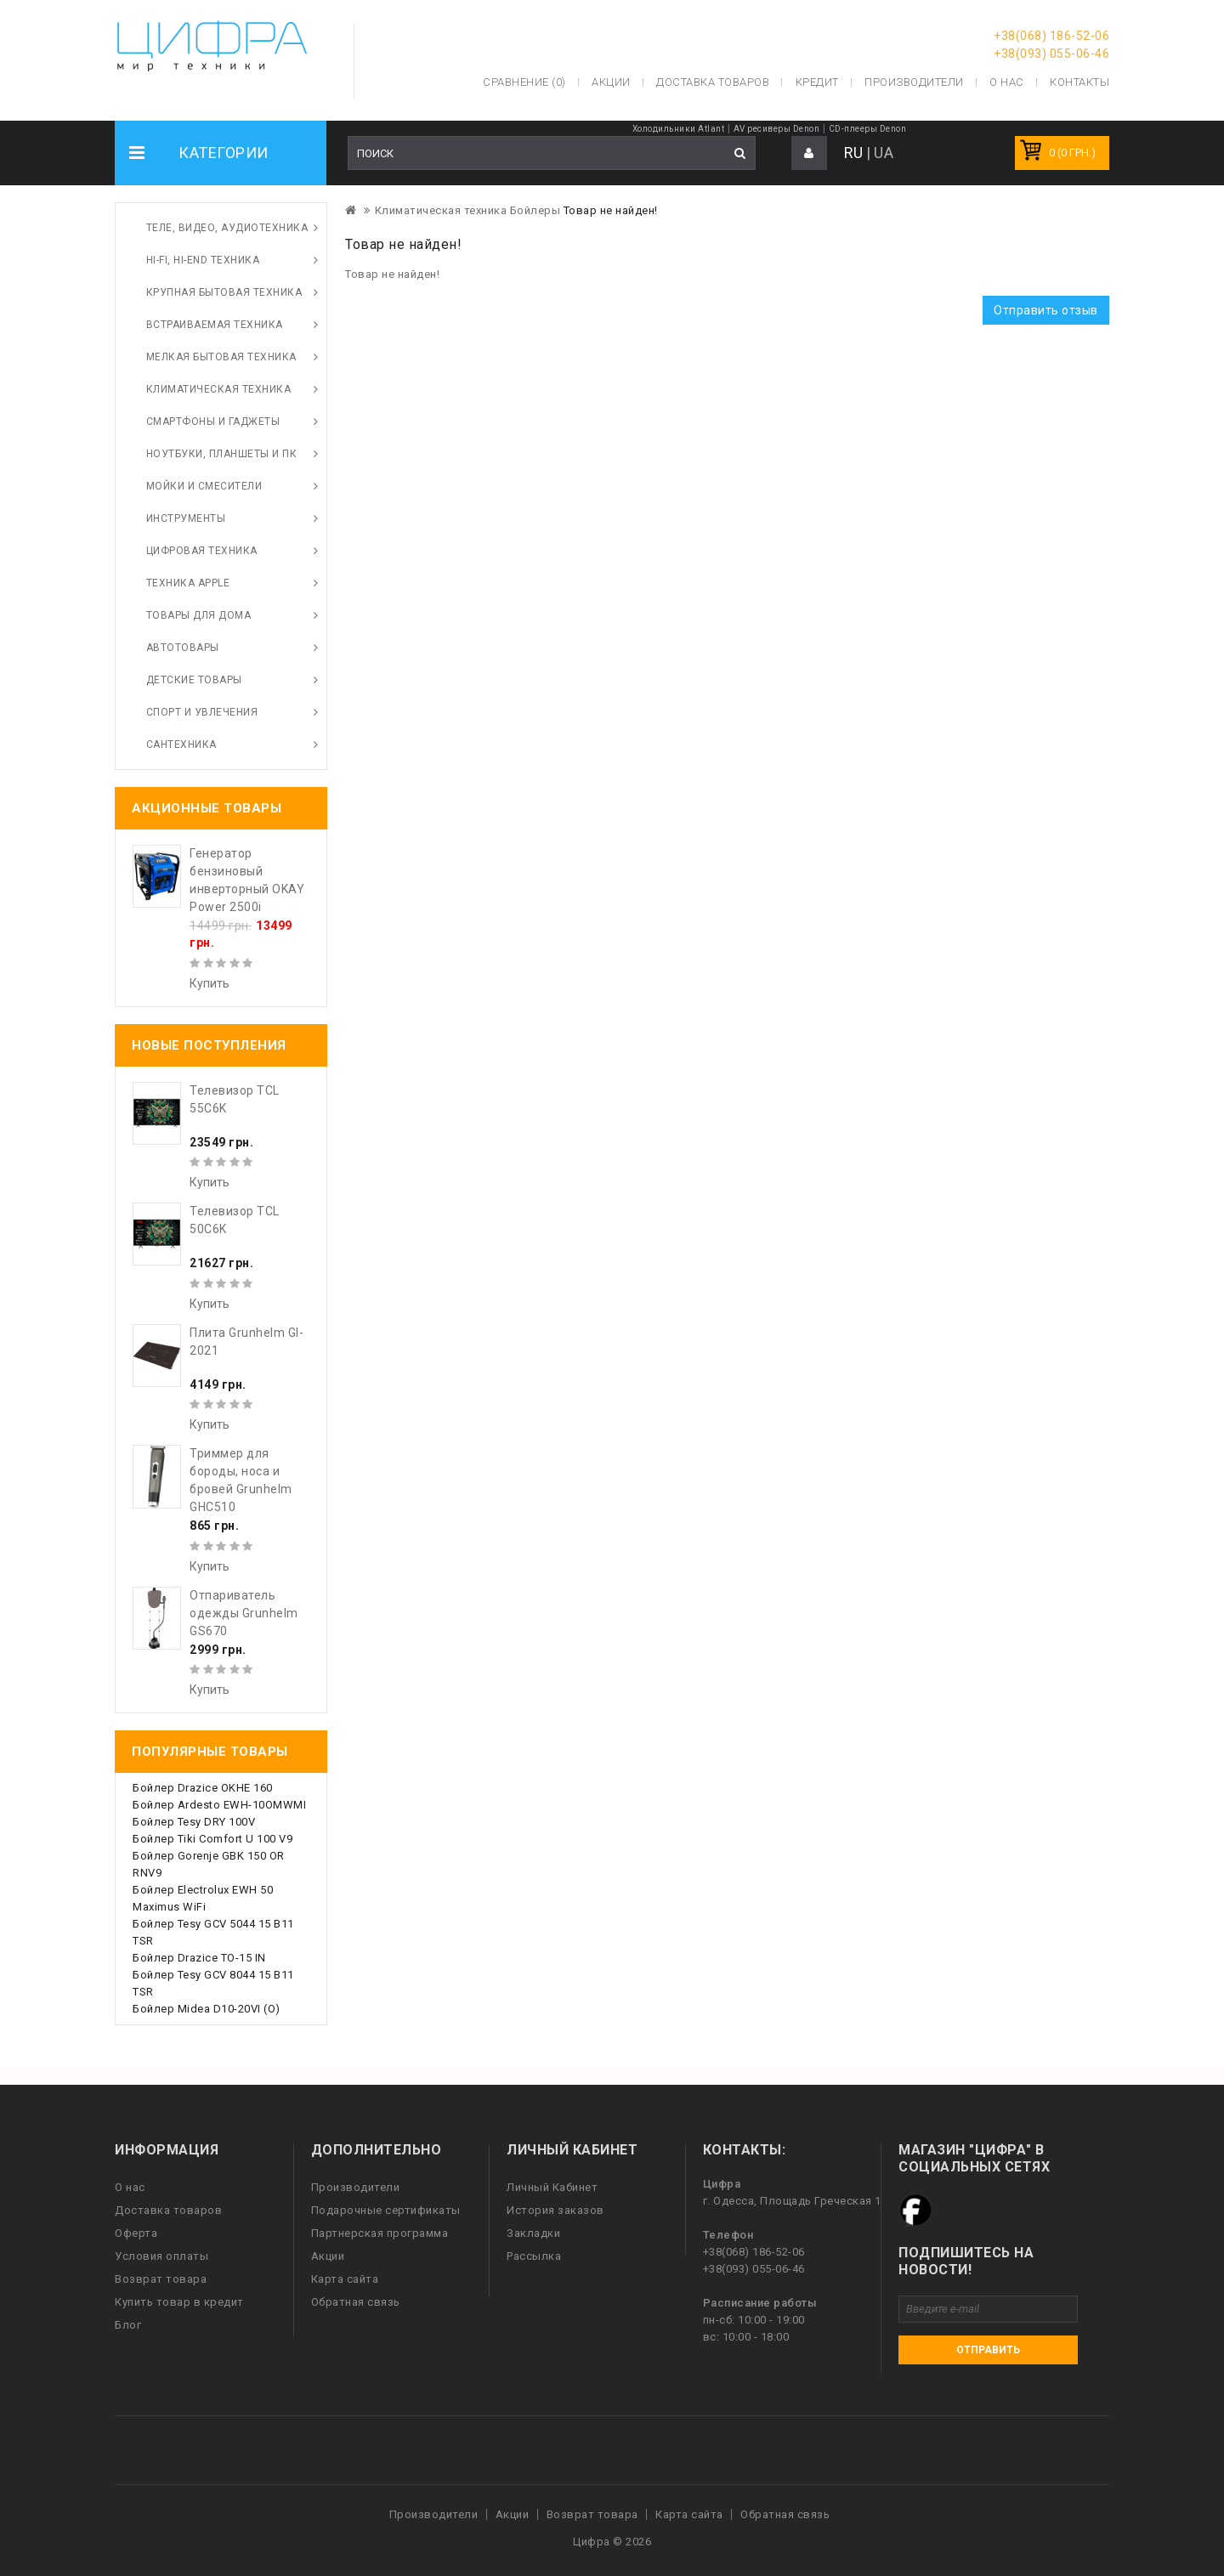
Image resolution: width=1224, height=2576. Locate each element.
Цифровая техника (202, 551)
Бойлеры (535, 210)
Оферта (136, 2233)
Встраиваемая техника (214, 325)
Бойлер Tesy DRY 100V (194, 1821)
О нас (130, 2187)
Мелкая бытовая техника (221, 357)
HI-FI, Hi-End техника (203, 260)
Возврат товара (161, 2279)
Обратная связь (355, 2302)
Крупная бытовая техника (224, 292)
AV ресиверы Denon (777, 128)
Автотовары (182, 648)
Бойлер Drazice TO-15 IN (199, 1957)
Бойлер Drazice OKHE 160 (203, 1787)
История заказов (555, 2210)
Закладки (533, 2233)
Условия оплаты (161, 2256)
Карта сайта (345, 2279)
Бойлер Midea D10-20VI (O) (206, 2008)
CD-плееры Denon (868, 128)
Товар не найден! (611, 210)
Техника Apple (188, 583)
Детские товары (194, 680)
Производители (914, 82)
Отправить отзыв (1046, 310)
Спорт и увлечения (202, 712)
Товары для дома (199, 615)
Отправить (988, 2350)
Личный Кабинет (552, 2187)
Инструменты (186, 518)
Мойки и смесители (204, 486)
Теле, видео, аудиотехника (227, 228)
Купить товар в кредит (179, 2302)
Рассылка (534, 2256)
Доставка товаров (168, 2210)
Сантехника (181, 744)
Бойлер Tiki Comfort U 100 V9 (212, 1838)
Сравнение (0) (524, 82)
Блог (128, 2324)
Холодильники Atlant (678, 128)
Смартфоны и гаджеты (213, 421)
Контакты (1079, 82)
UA (883, 152)
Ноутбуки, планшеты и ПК (222, 454)
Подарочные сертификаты (386, 2210)
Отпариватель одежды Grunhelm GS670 (244, 1613)
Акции (328, 2256)
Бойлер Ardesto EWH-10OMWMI (219, 1804)
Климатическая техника (219, 389)
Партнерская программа (380, 2233)
